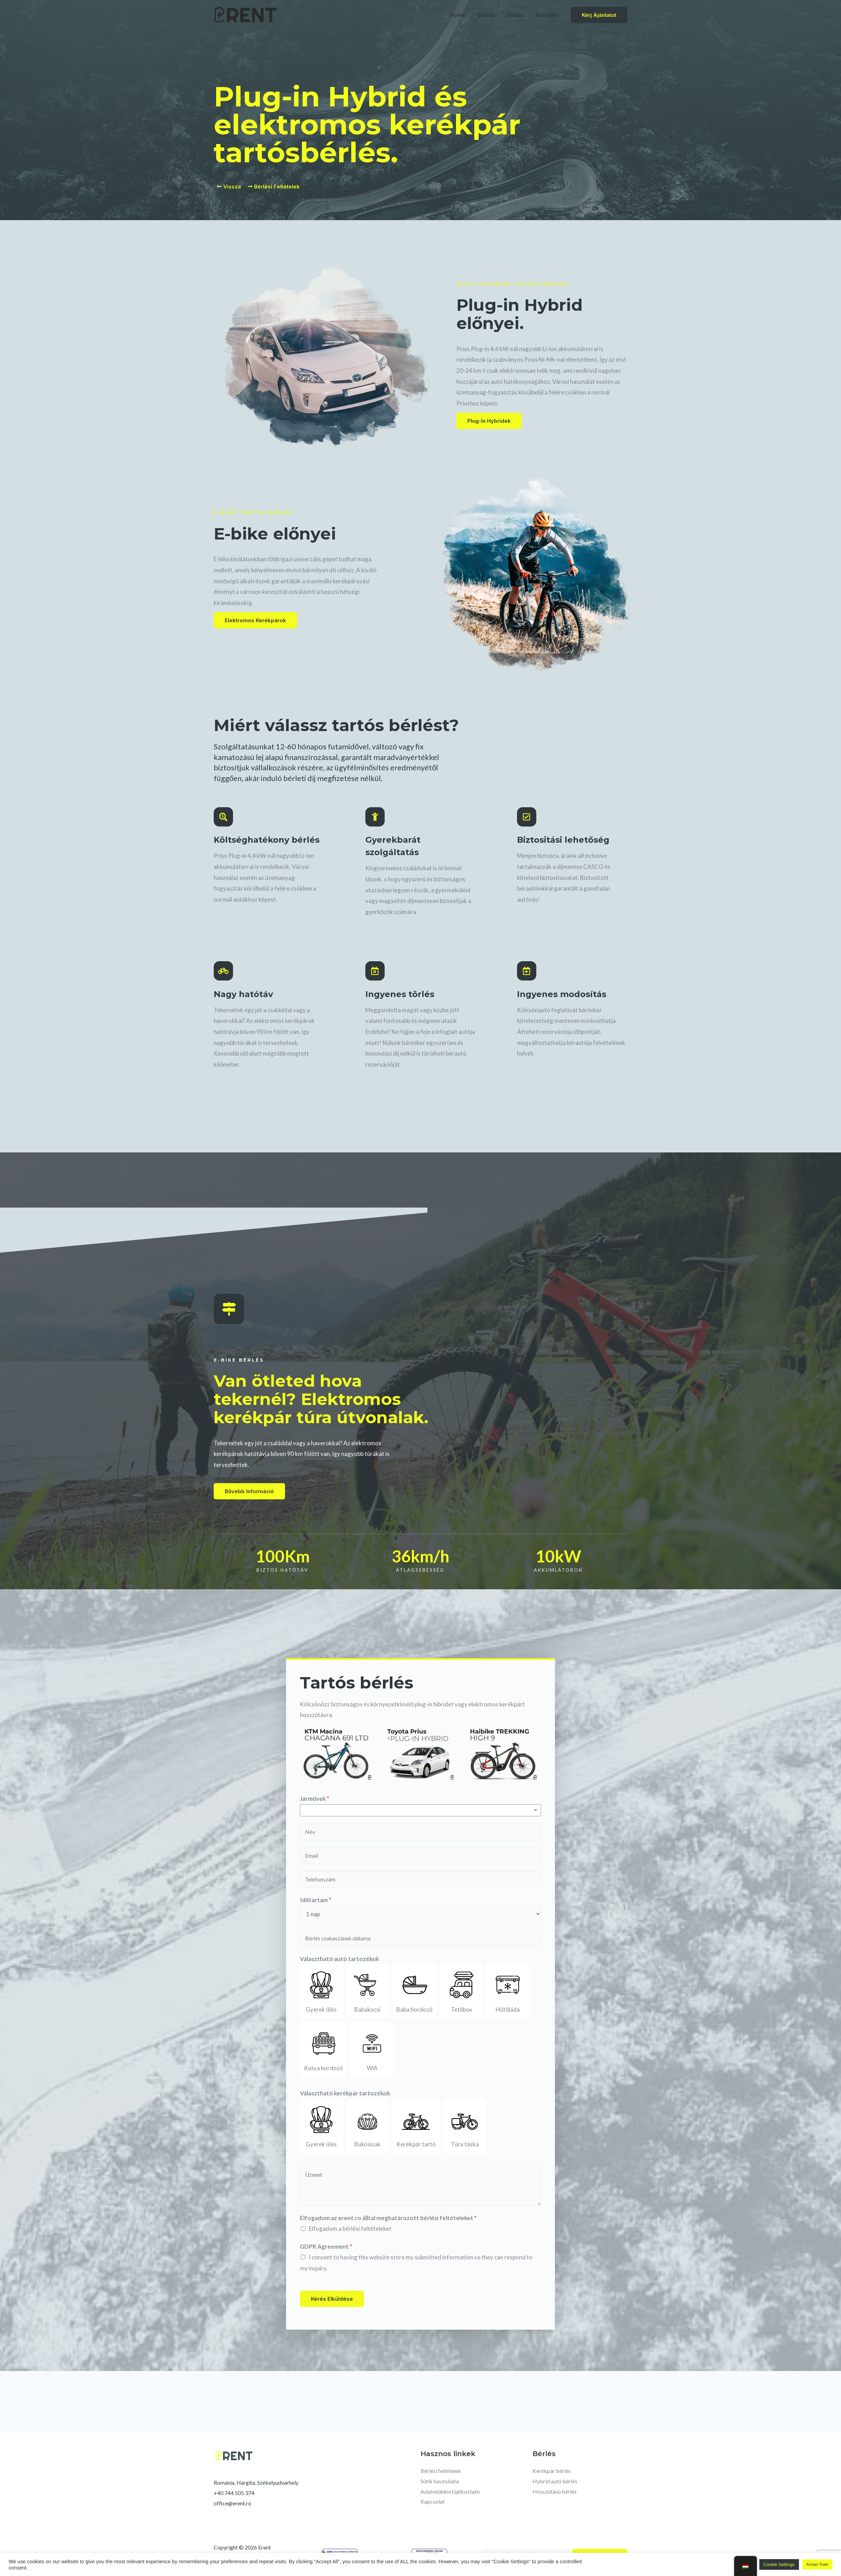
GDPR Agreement (326, 2246)
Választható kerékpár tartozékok (345, 2093)
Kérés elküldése (332, 2299)
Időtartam (315, 1899)
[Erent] (245, 14)
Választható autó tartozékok (339, 1958)
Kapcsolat (432, 2501)
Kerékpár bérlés (552, 2470)
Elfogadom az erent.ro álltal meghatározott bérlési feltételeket (388, 2217)
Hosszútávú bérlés (555, 2491)
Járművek (314, 1798)
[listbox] (420, 1810)
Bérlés (486, 14)
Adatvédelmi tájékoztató (450, 2491)
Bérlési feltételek (440, 2470)
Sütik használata (439, 2481)
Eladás (515, 14)
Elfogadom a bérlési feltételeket (350, 2228)
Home (457, 14)
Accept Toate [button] (817, 2564)
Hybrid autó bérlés (555, 2481)
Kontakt (546, 14)
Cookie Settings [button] (779, 2564)
